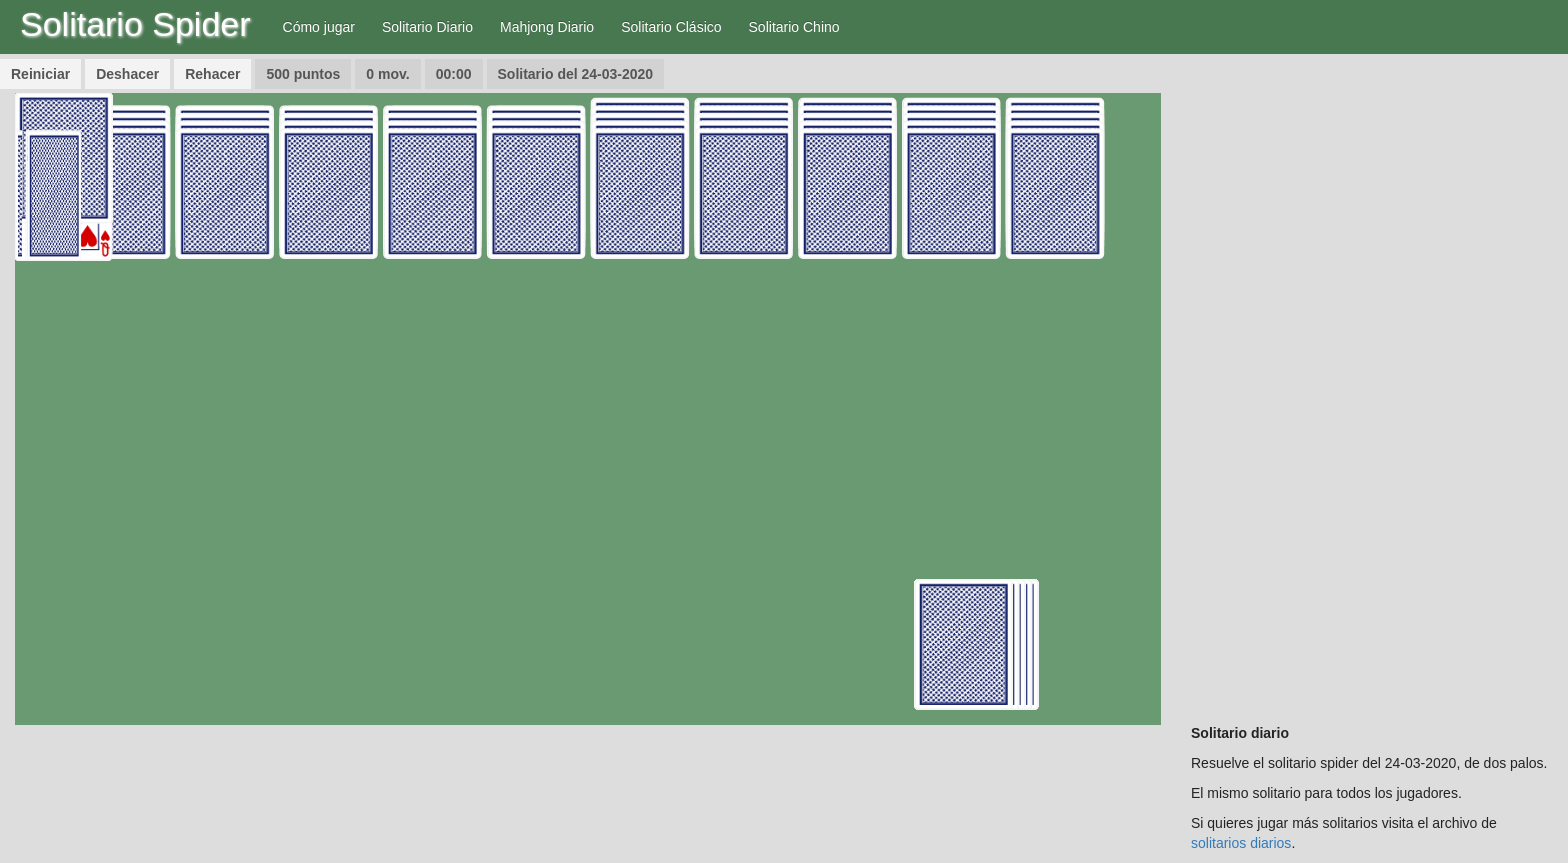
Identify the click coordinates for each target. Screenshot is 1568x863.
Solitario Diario (427, 27)
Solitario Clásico (671, 27)
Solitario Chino (794, 27)
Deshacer (127, 74)
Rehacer (212, 74)
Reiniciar (40, 74)
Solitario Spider (135, 24)
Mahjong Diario (547, 27)
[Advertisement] (1372, 393)
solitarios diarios (1241, 843)
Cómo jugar (319, 27)
